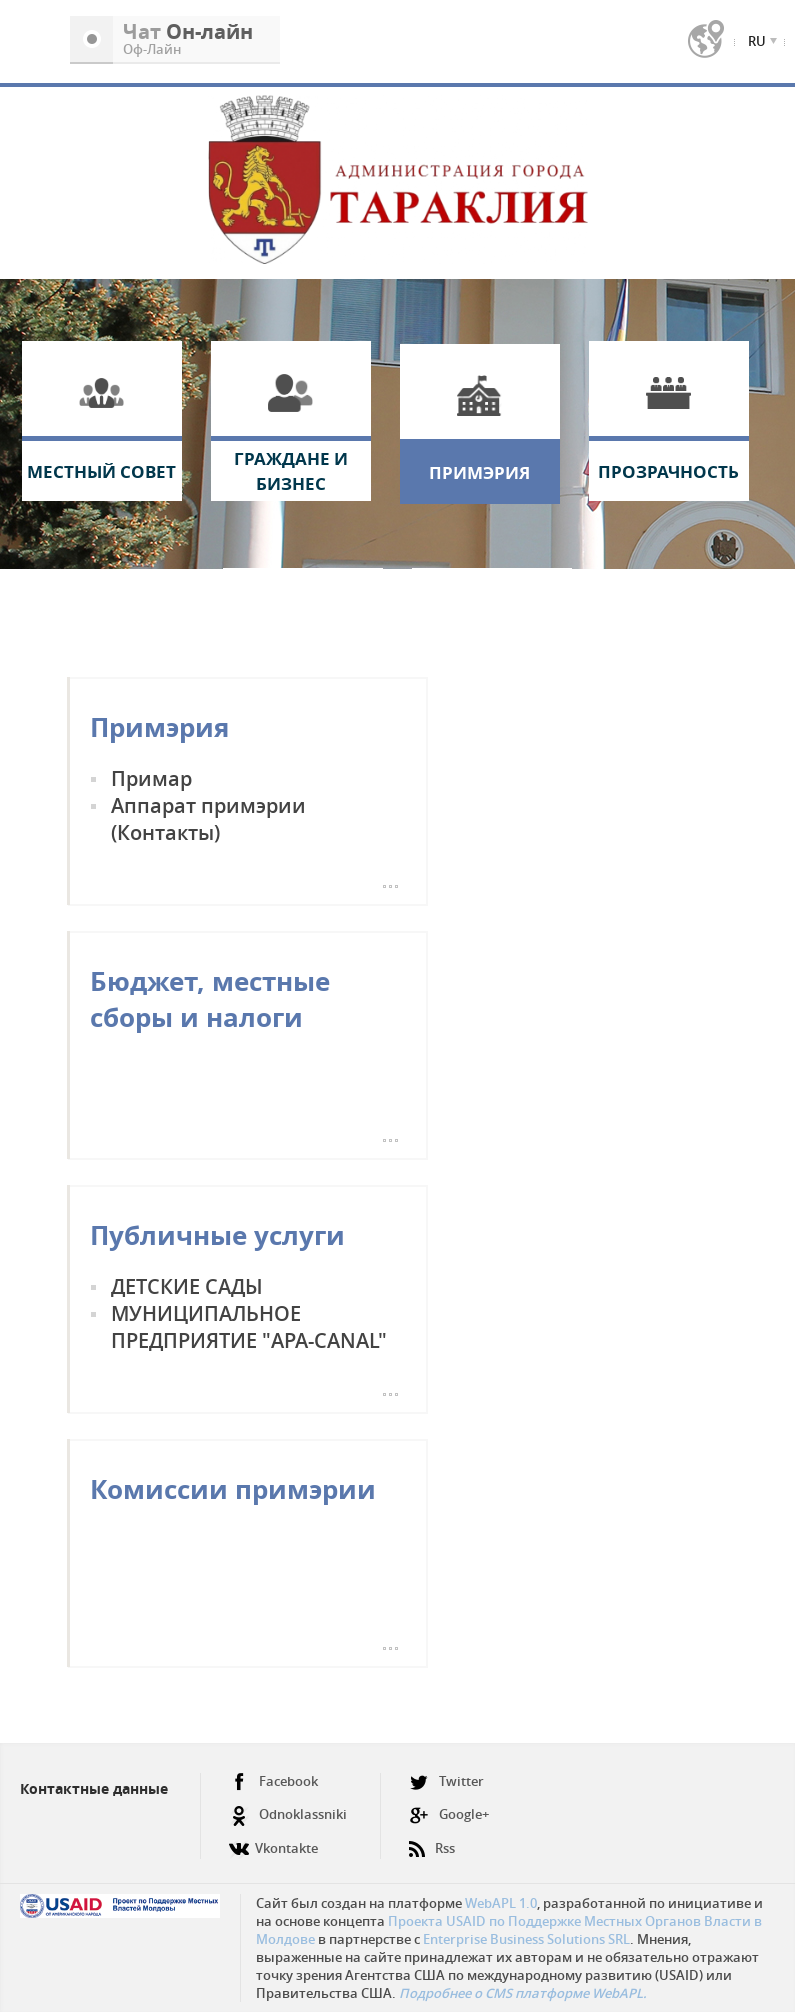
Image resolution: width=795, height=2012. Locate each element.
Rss (432, 1840)
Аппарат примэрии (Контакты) (208, 819)
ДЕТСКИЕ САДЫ (187, 1286)
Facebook (273, 1781)
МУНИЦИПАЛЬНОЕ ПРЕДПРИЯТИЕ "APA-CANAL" (249, 1327)
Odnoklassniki (288, 1814)
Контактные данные (94, 1788)
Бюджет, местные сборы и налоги (210, 999)
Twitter (446, 1781)
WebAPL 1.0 (501, 1903)
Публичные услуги (217, 1235)
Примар (151, 778)
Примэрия (159, 727)
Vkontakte (273, 1840)
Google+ (449, 1814)
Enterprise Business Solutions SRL (526, 1939)
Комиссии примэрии (233, 1489)
